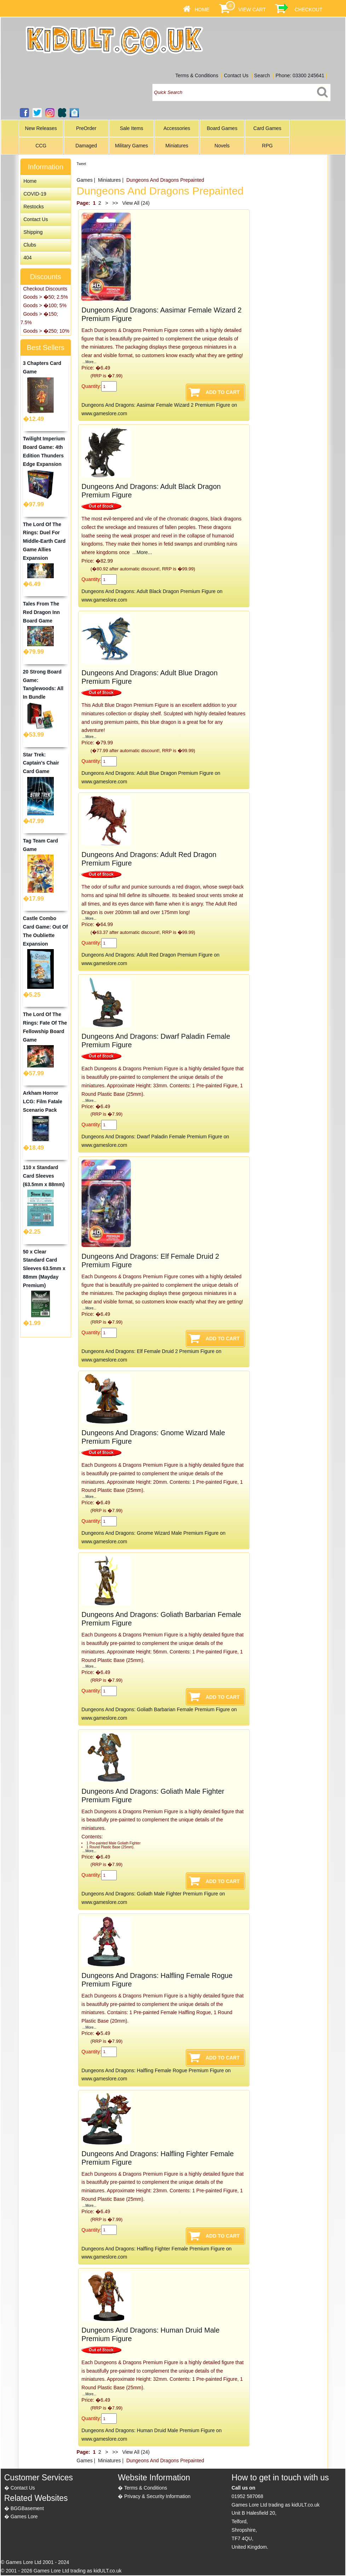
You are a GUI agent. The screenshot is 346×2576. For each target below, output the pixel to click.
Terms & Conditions (196, 75)
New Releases (41, 128)
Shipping (33, 232)
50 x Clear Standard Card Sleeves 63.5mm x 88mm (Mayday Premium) (44, 1268)
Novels (222, 145)
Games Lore (24, 2516)
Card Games (267, 128)
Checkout (309, 9)
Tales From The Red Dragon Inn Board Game (41, 612)
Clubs (29, 245)
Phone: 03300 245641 (300, 75)
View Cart (252, 9)
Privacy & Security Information (157, 2496)
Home (202, 9)
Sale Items (131, 128)
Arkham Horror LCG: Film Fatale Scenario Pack (42, 1101)
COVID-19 (34, 194)
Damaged (86, 145)
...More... (88, 362)
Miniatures (176, 145)
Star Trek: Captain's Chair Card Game (41, 763)
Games (85, 180)
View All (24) (135, 203)
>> (115, 203)
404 (27, 257)
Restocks (33, 206)
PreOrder (86, 128)
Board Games (222, 128)
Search (262, 75)
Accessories (176, 128)
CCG (40, 145)
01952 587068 (248, 2496)
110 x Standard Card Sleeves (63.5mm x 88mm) (44, 1176)
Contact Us (236, 75)
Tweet (81, 164)
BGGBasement (27, 2508)
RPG (267, 145)
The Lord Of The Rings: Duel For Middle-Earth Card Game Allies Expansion (44, 541)
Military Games (131, 145)
